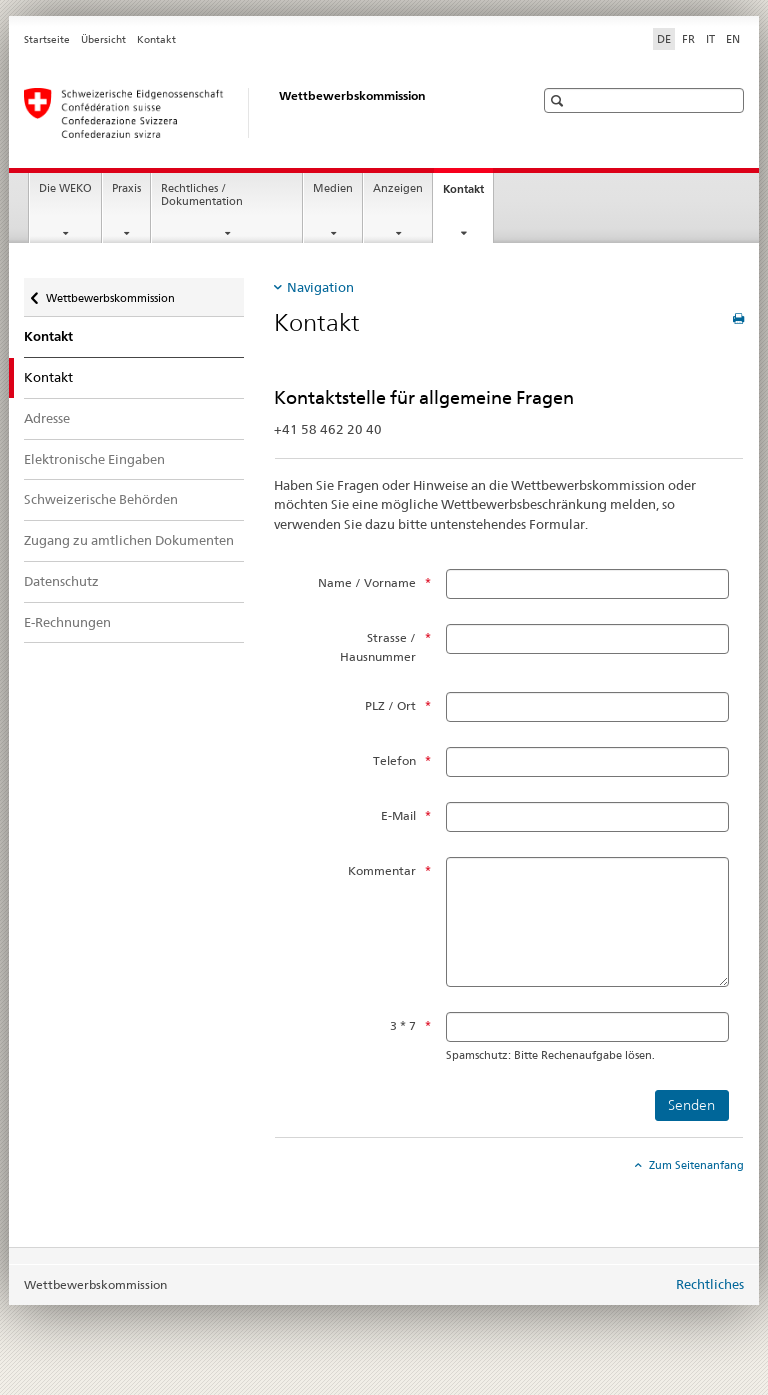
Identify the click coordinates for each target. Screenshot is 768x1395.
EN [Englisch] (733, 39)
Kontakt (156, 39)
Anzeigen (398, 188)
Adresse (47, 418)
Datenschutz (61, 581)
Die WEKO (65, 188)
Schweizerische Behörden (101, 499)
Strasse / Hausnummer (378, 647)
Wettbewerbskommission (110, 291)
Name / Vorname (367, 582)
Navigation (320, 287)
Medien (333, 188)
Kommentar (382, 870)
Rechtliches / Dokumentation (202, 195)
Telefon (394, 760)
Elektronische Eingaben (94, 459)
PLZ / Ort (390, 705)
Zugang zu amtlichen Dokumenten (129, 540)
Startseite (47, 39)
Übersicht (103, 39)
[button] (559, 100)
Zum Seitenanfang (695, 1165)
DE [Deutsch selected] (664, 39)
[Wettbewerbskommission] (259, 113)
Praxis (126, 188)
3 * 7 (403, 1025)
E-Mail (398, 815)
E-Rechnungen (67, 622)
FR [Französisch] (688, 39)
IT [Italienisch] (710, 39)
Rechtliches (710, 1284)
